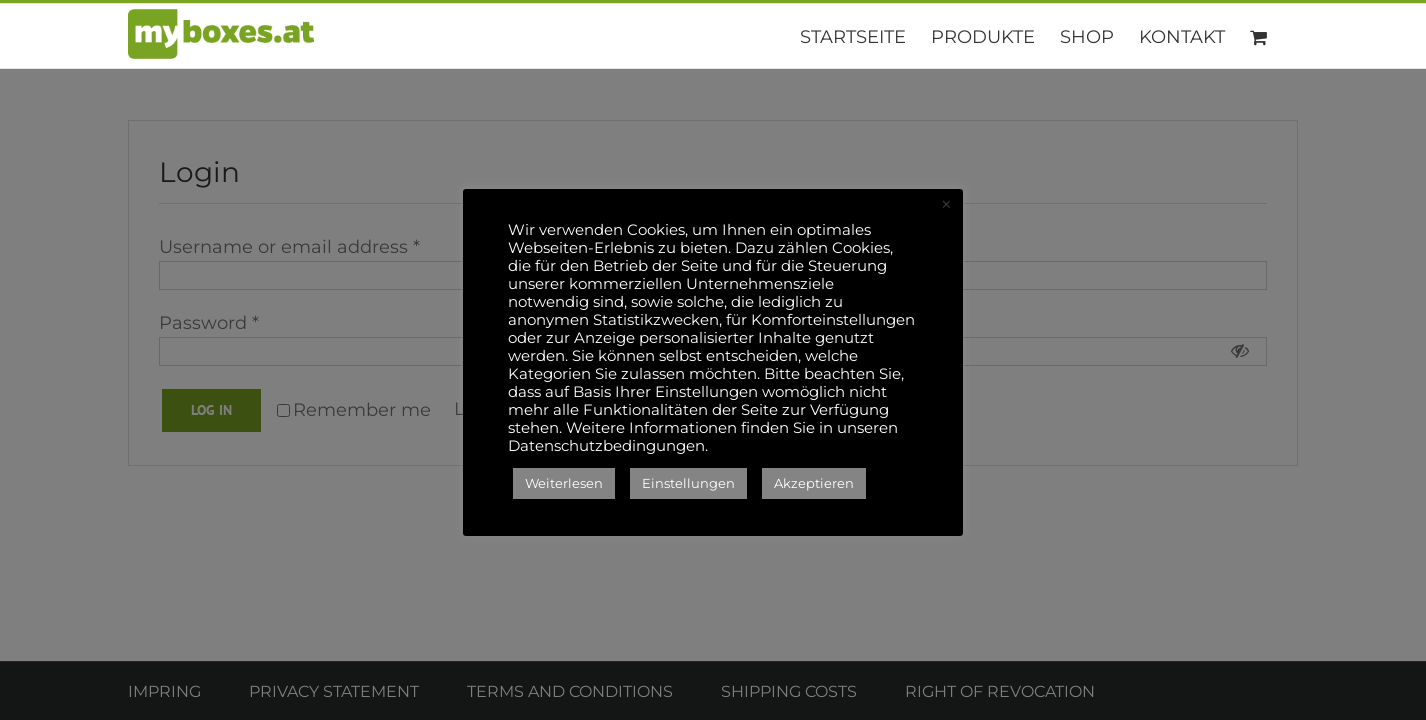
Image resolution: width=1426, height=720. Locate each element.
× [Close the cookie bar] (946, 205)
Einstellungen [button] (688, 483)
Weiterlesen (564, 483)
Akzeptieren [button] (814, 483)
